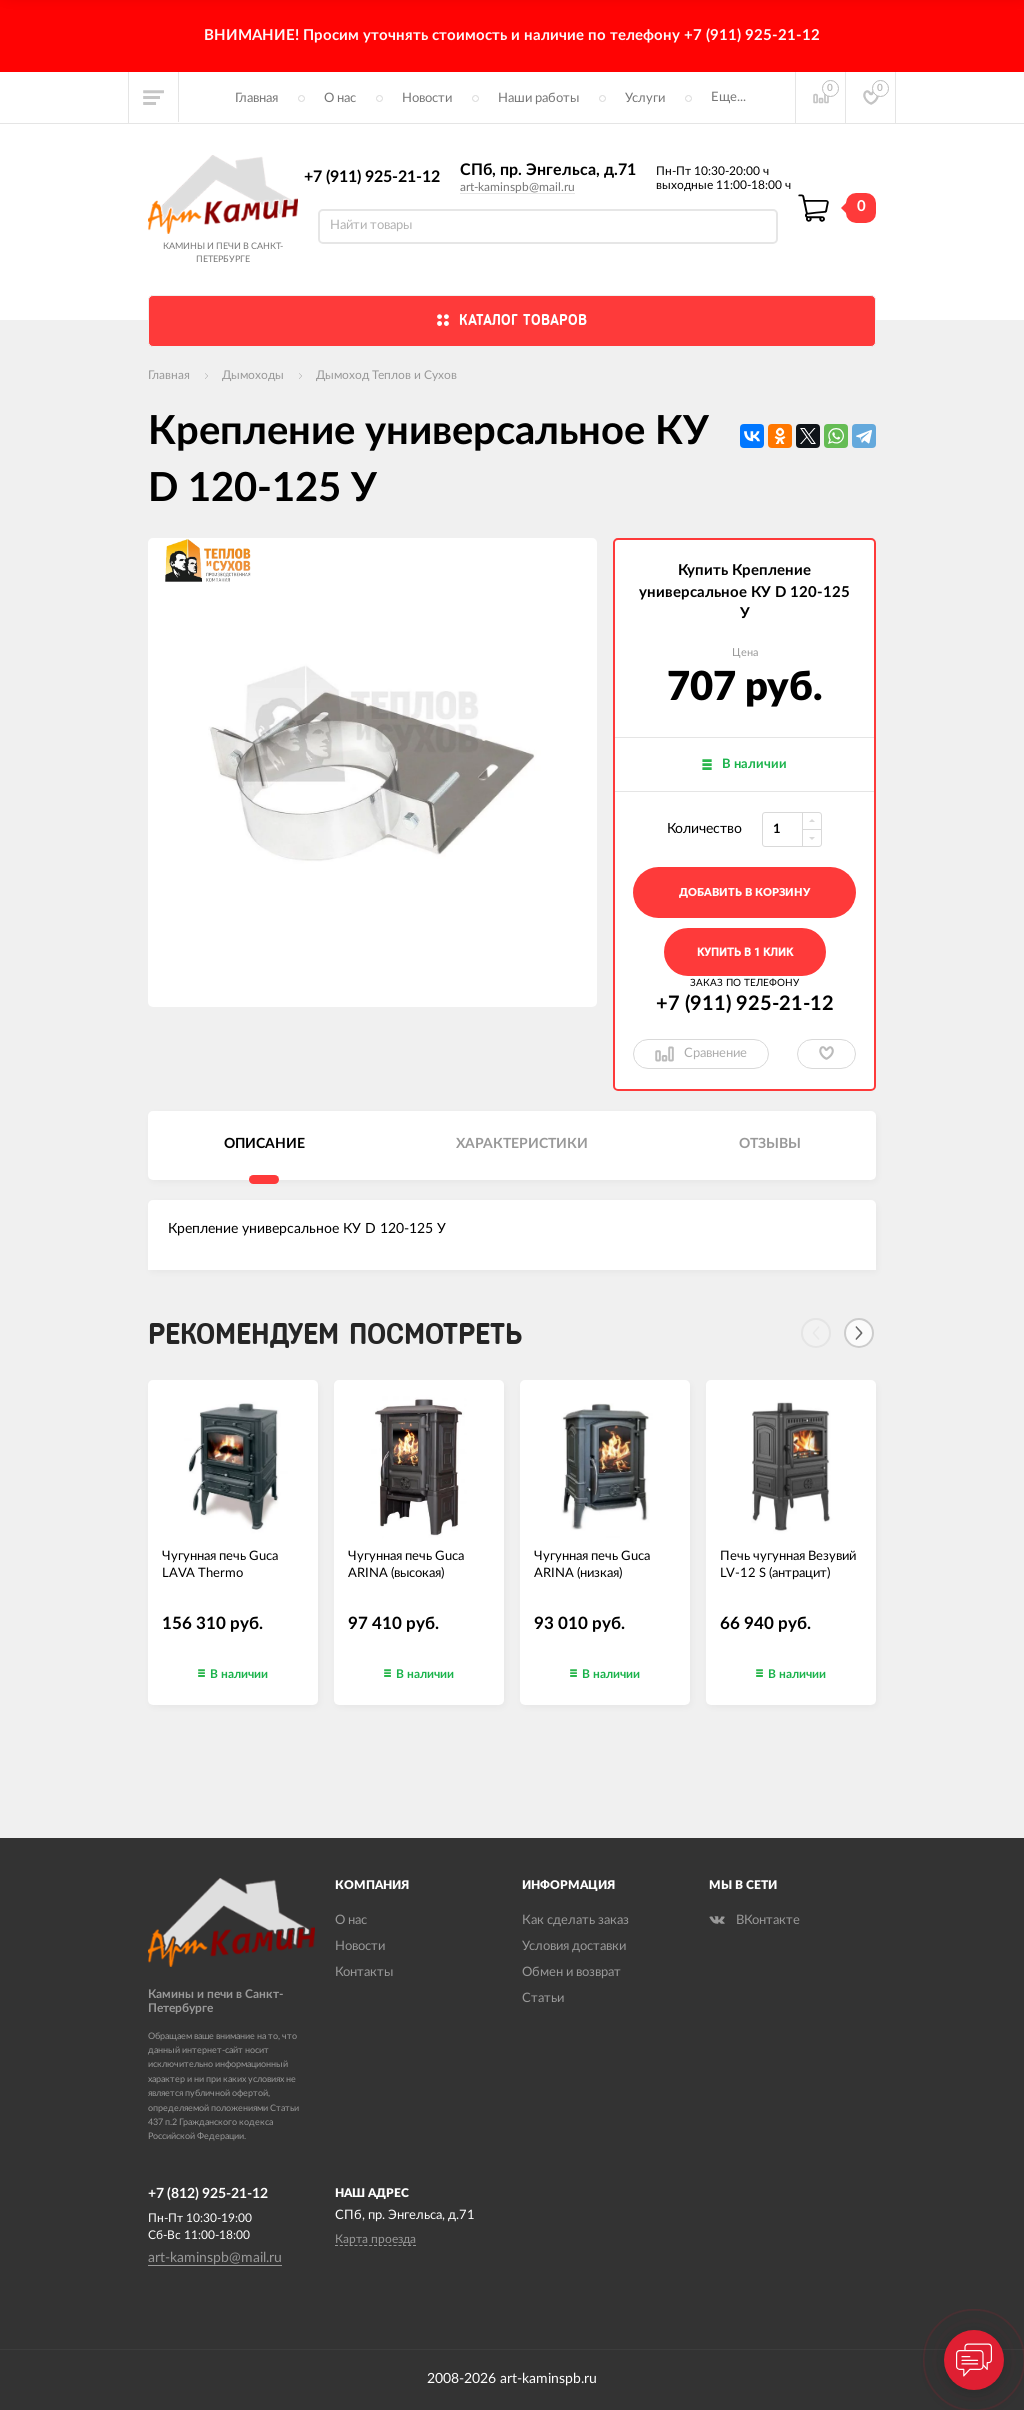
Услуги (645, 98)
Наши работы (538, 98)
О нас (340, 98)
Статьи (543, 1998)
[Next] (859, 1333)
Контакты (364, 1972)
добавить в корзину (744, 892)
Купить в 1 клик (745, 952)
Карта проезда (375, 2239)
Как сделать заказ (575, 1920)
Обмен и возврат (571, 1972)
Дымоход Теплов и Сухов (386, 375)
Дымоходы (253, 375)
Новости (427, 98)
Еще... (728, 97)
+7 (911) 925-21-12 (372, 177)
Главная (256, 98)
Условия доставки (574, 1946)
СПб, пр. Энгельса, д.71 (548, 170)
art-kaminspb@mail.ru (517, 187)
